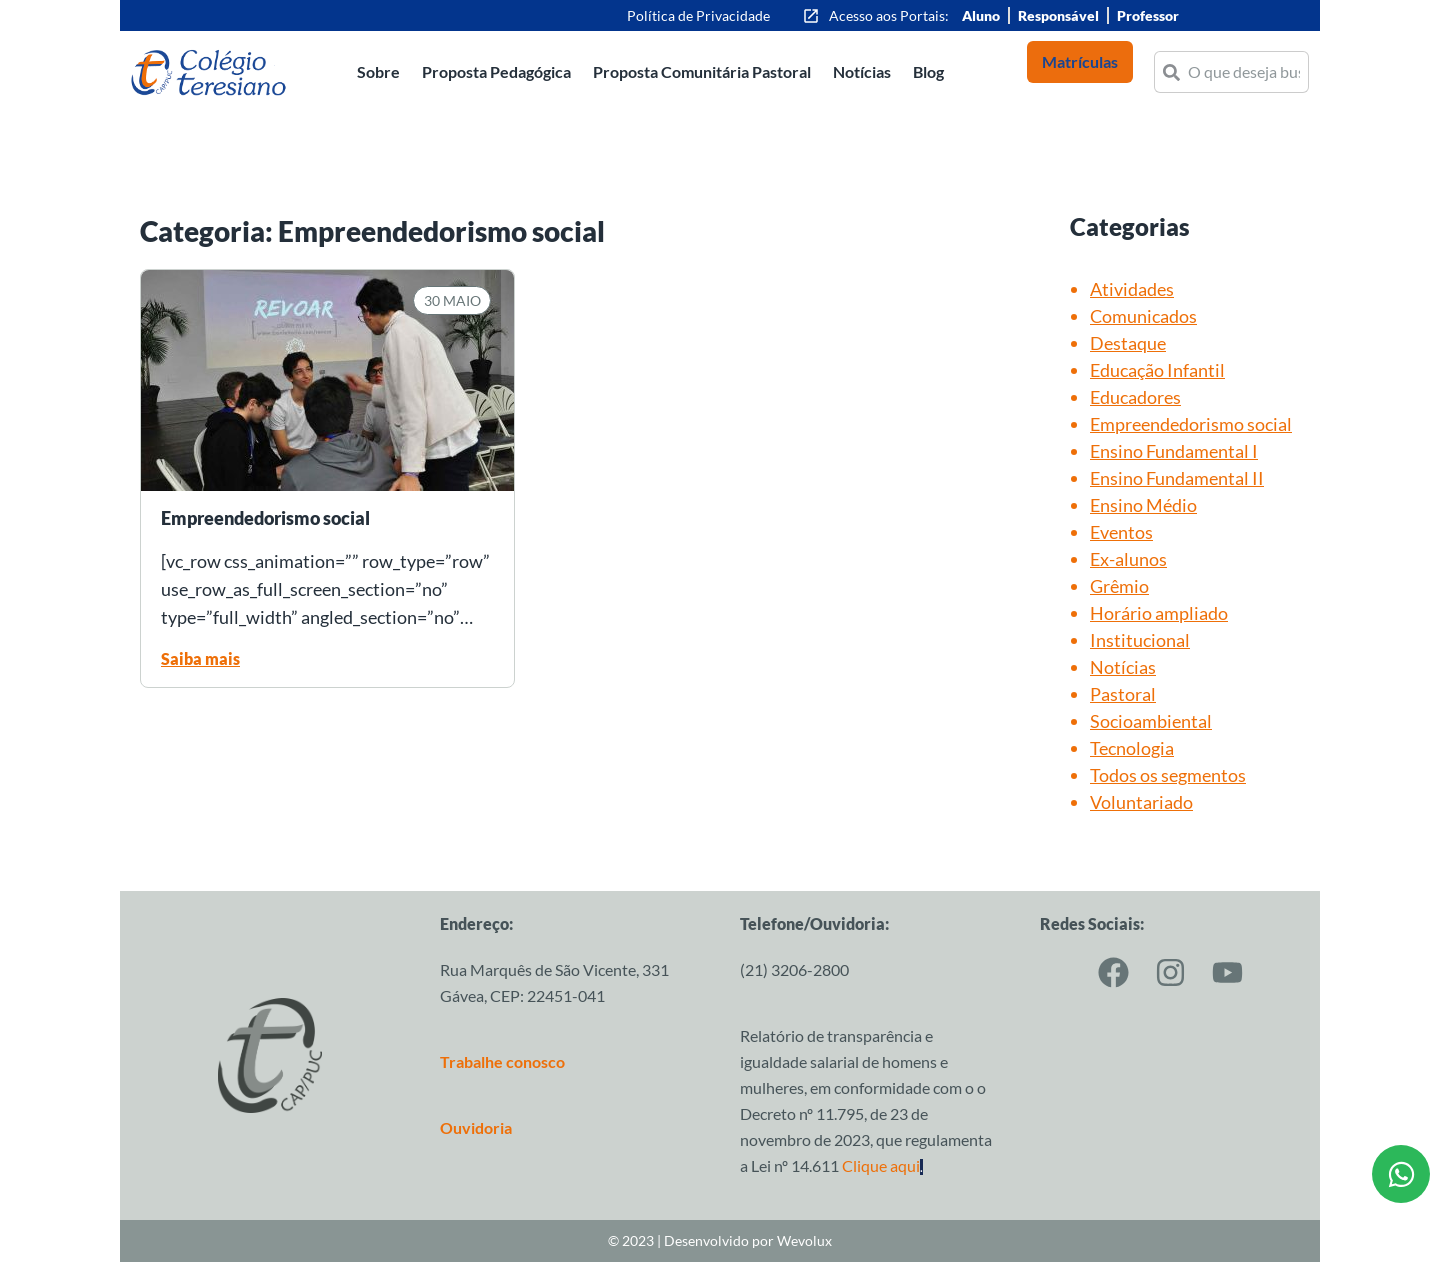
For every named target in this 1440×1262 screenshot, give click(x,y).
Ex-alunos (1128, 559)
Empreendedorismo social (1191, 424)
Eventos (1121, 532)
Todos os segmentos (1168, 775)
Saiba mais (200, 658)
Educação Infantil (1157, 370)
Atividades (1132, 289)
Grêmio (1119, 586)
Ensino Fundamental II (1177, 478)
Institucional (1140, 640)
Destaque (1128, 343)
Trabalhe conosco (502, 1061)
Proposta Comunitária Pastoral (702, 71)
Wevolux (804, 1240)
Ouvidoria (476, 1127)
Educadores (1135, 397)
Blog (928, 71)
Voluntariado (1141, 802)
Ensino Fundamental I (1174, 451)
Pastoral (1123, 694)
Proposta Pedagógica (496, 71)
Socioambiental (1151, 721)
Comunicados (1143, 316)
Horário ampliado (1159, 613)
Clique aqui (882, 1165)
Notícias (862, 71)
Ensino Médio (1143, 505)
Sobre (378, 71)
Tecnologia (1132, 748)
